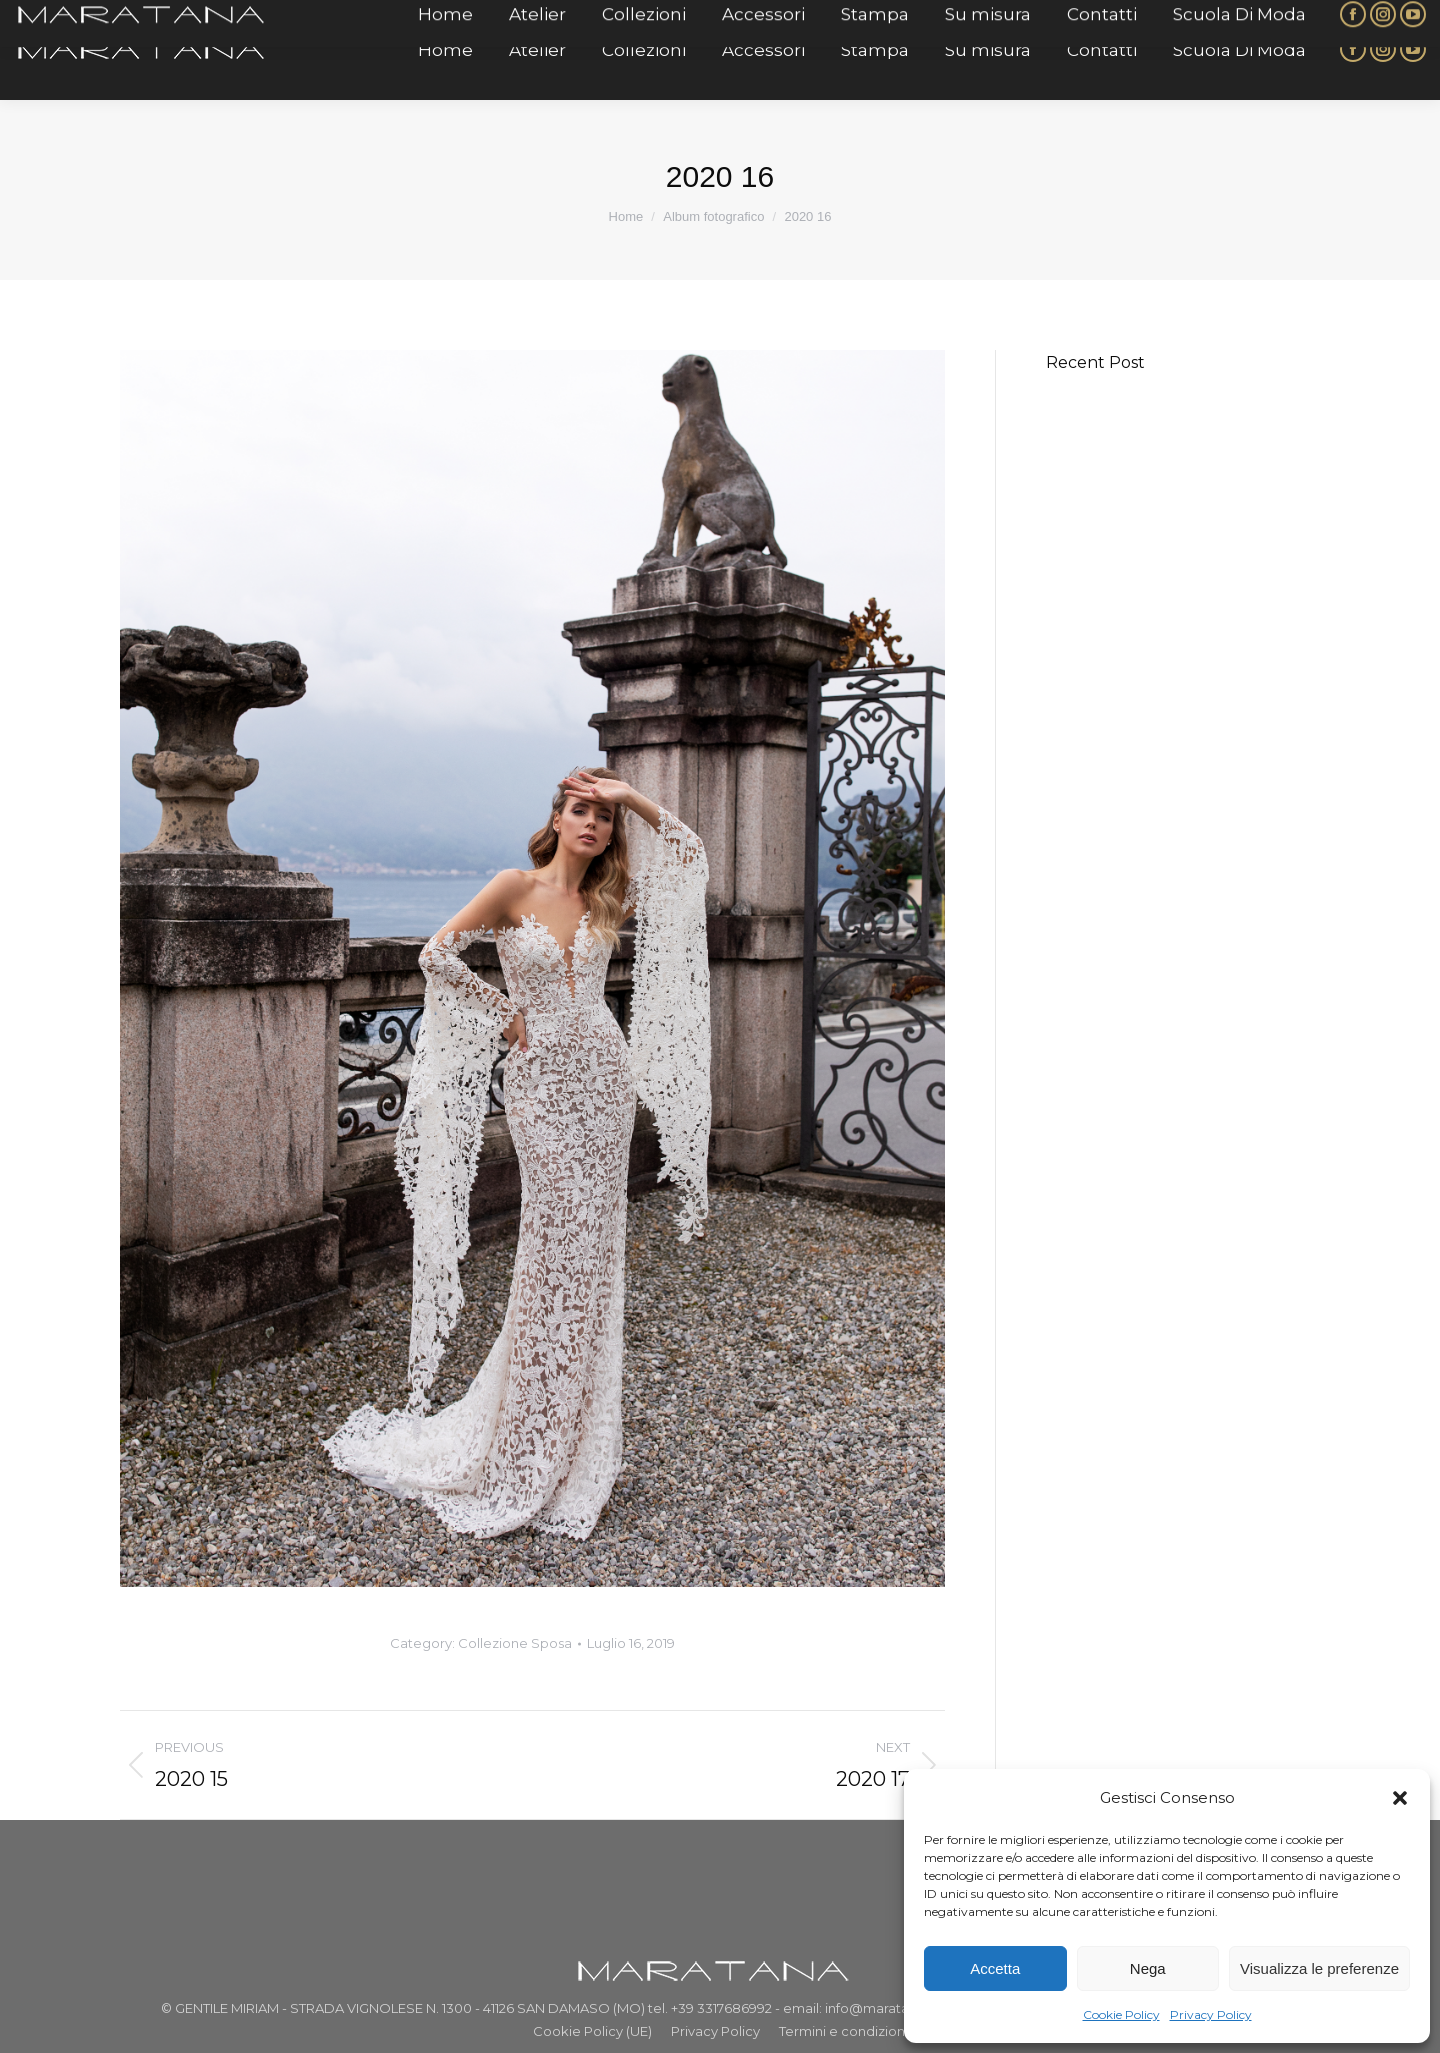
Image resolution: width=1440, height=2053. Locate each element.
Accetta (995, 1968)
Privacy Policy (1211, 2014)
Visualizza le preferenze (1319, 1968)
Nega (1148, 1968)
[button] (1400, 1798)
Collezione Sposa (515, 1643)
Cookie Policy (1121, 2014)
